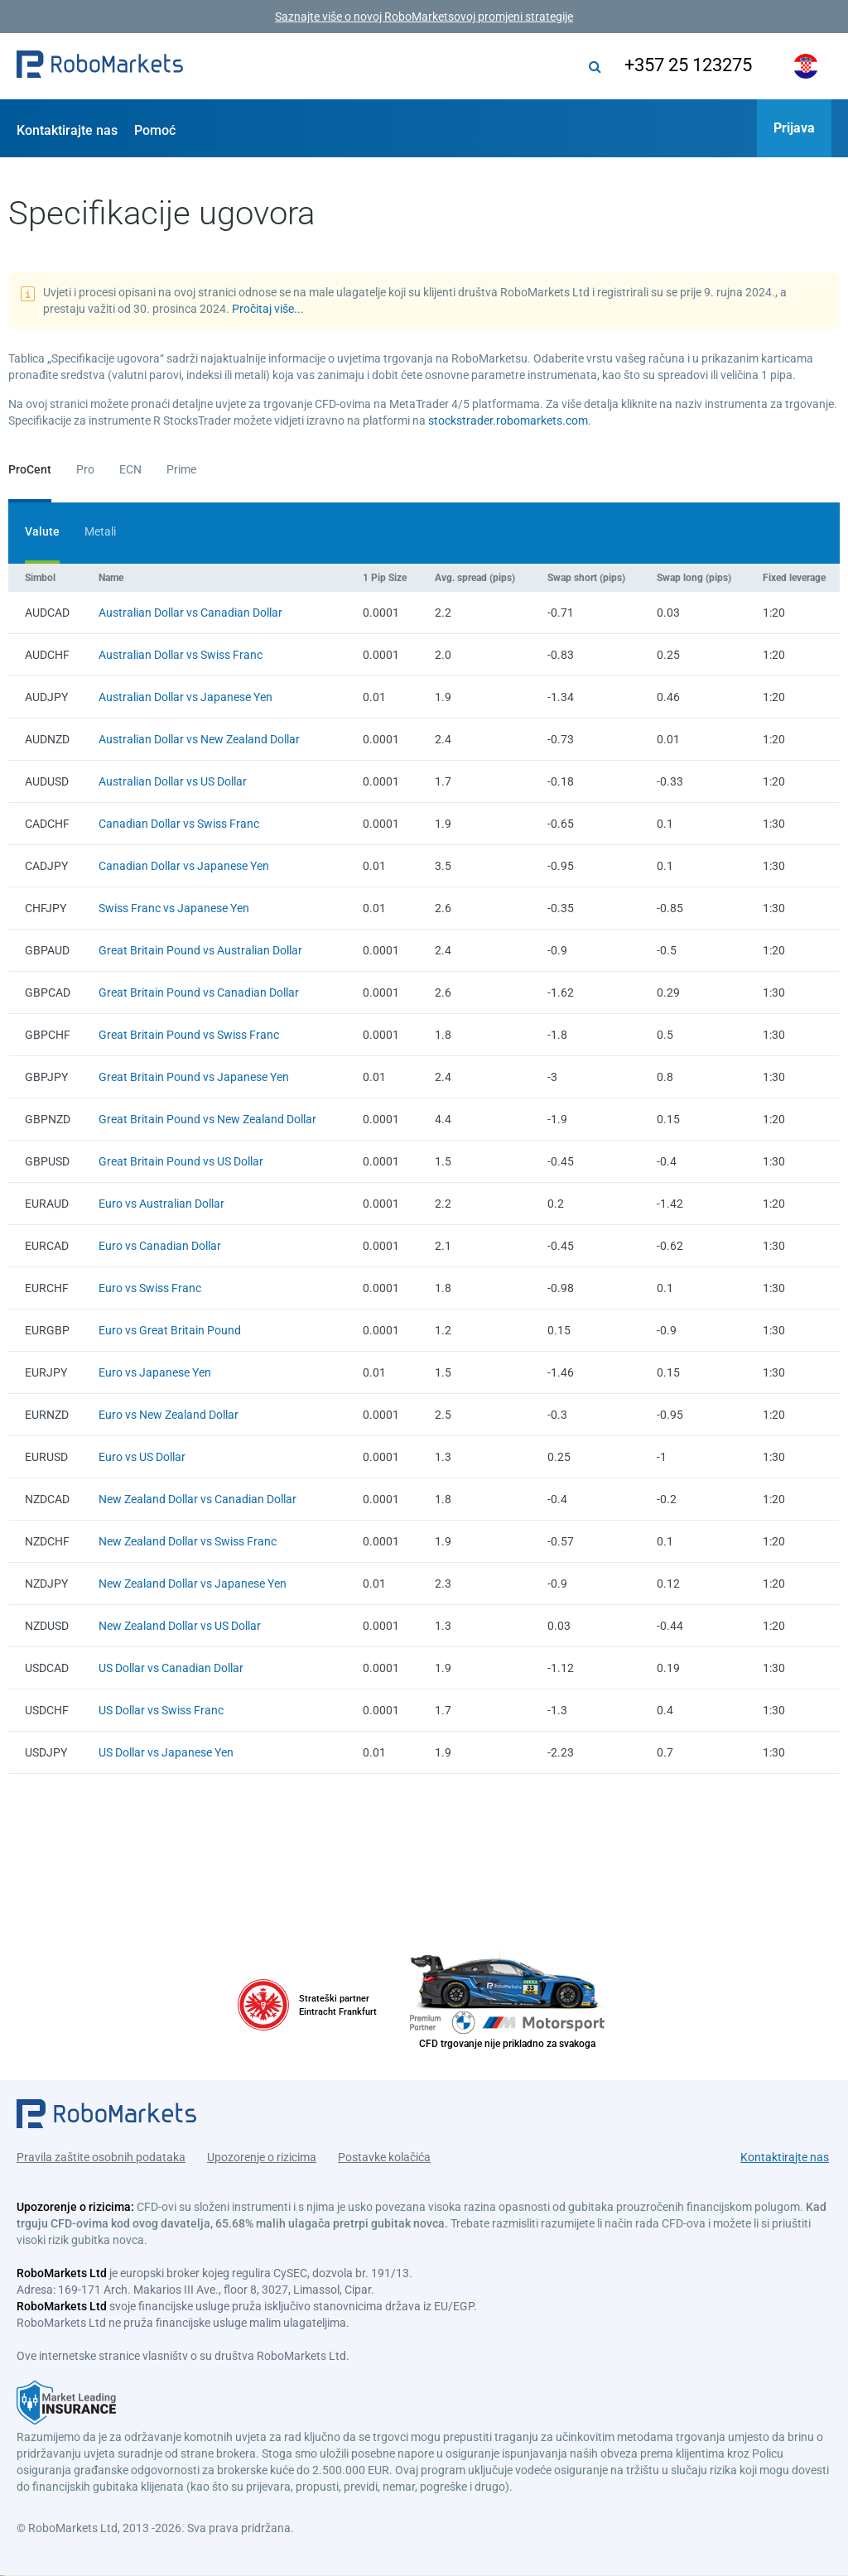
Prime (181, 469)
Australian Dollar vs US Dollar (173, 781)
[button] (100, 66)
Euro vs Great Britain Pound (170, 1330)
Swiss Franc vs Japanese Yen (174, 908)
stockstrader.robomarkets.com (508, 420)
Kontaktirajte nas (67, 130)
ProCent (29, 469)
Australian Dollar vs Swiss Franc (181, 654)
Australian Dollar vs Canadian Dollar (190, 612)
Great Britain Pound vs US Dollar (181, 1161)
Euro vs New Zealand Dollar (168, 1414)
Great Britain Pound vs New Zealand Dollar (207, 1119)
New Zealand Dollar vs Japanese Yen (193, 1583)
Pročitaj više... (268, 308)
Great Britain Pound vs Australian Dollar (200, 950)
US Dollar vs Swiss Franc (161, 1710)
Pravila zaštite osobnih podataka (101, 2155)
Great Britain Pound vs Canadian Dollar (199, 992)
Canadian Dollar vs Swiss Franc (179, 823)
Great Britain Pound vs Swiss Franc (189, 1034)
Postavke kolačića (384, 2155)
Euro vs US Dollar (142, 1456)
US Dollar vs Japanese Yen (166, 1752)
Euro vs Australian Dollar (161, 1203)
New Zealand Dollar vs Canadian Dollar (197, 1499)
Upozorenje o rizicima (261, 2155)
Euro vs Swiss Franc (150, 1288)
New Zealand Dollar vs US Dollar (180, 1625)
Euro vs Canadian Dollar (160, 1245)
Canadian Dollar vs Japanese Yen (184, 865)
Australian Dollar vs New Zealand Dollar (199, 739)
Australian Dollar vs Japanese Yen (185, 697)
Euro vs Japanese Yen (155, 1372)
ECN (130, 469)
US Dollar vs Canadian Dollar (171, 1668)
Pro (85, 469)
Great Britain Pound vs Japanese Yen (194, 1077)
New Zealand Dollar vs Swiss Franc (188, 1541)
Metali (100, 531)
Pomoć (155, 130)
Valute (42, 531)
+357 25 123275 (685, 65)
